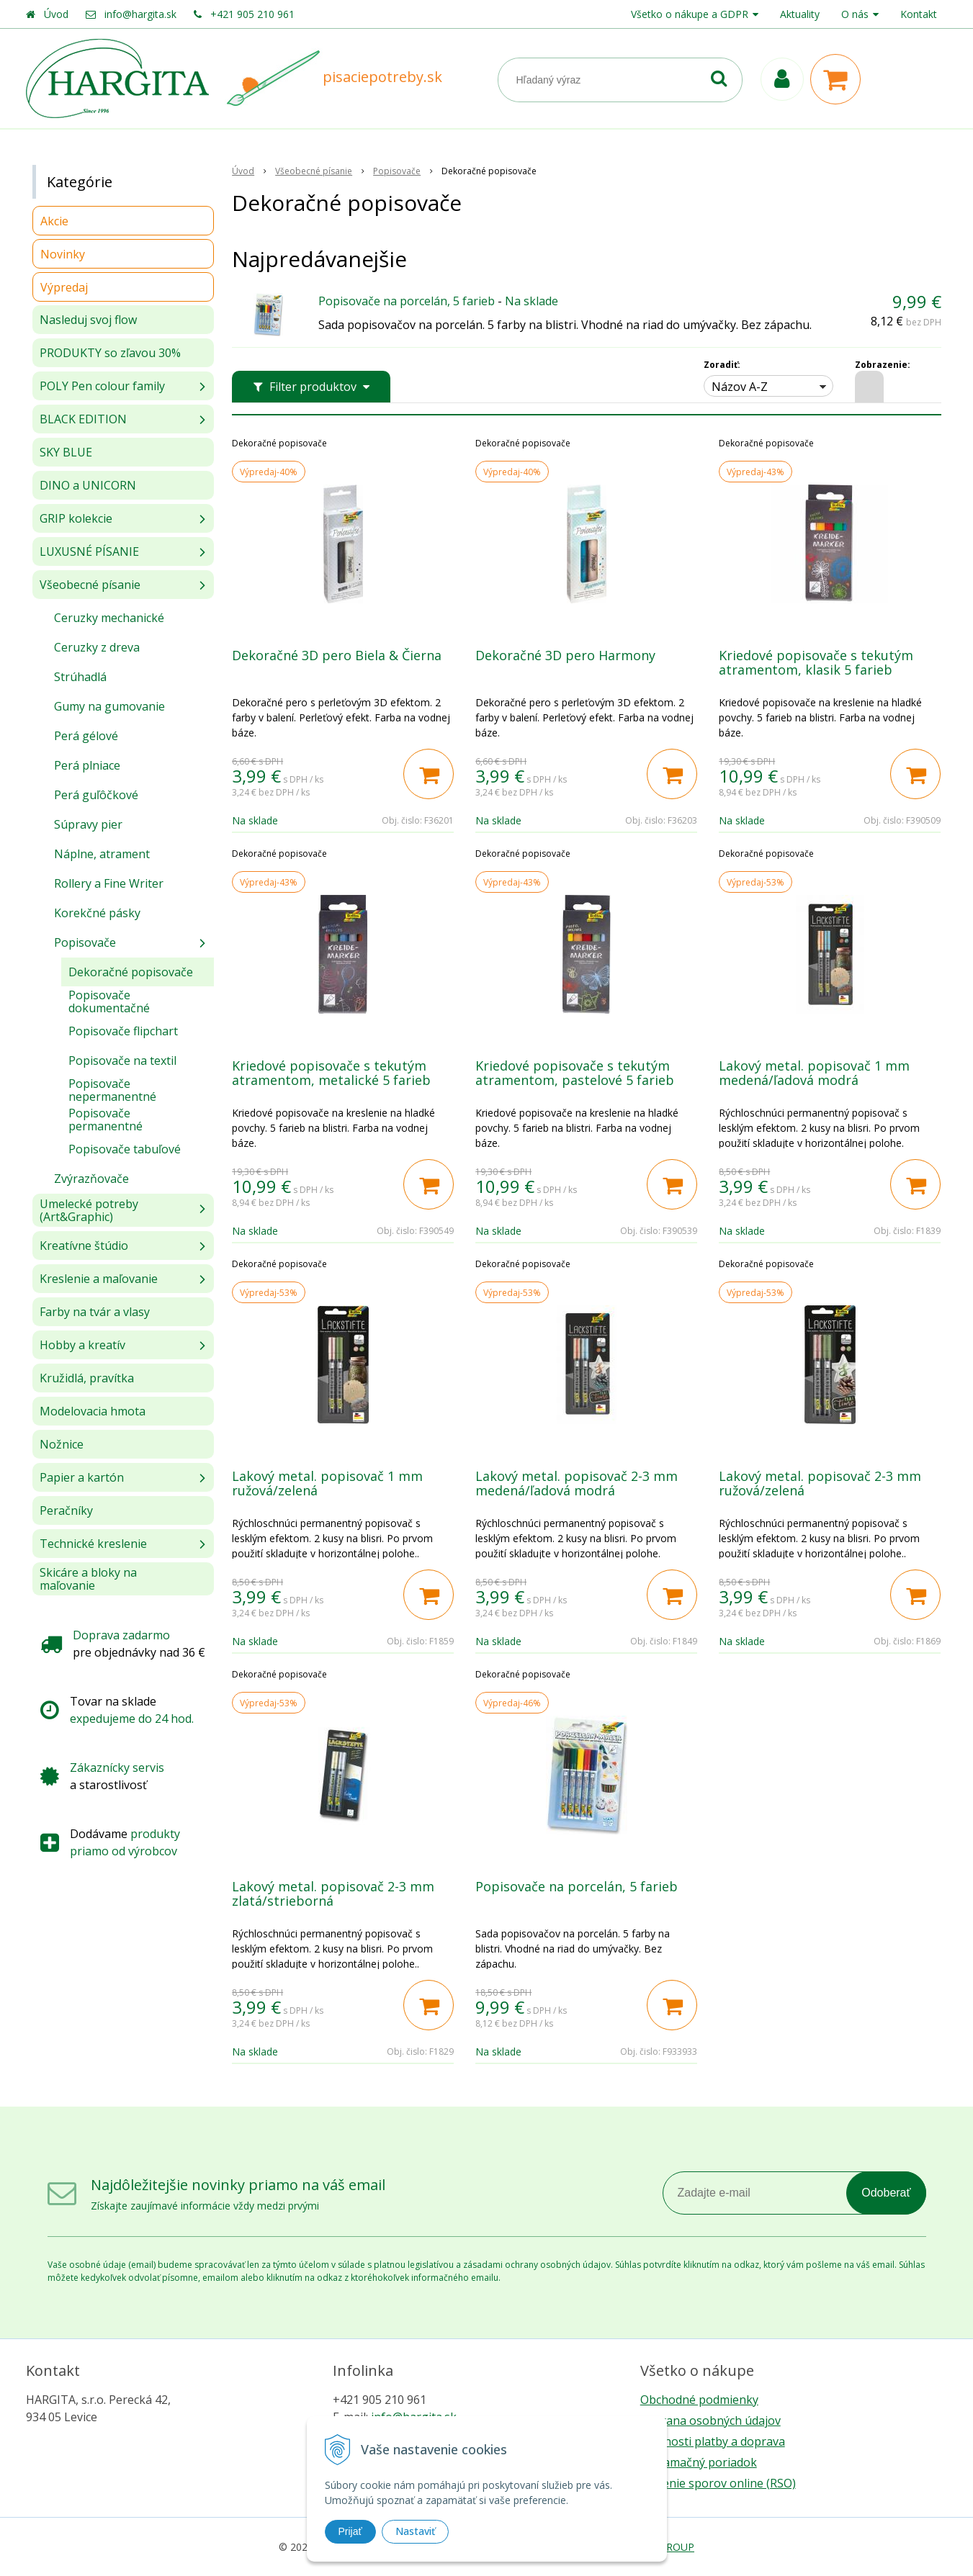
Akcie (54, 221)
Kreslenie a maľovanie (99, 1279)
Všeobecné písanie (90, 585)
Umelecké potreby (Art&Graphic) (89, 1210)
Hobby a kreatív (82, 1345)
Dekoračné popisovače (130, 972)
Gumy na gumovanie (109, 706)
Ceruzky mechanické (109, 618)
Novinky (62, 254)
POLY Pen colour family (102, 386)
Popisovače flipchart (123, 1031)
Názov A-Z (740, 387)
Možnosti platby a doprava (712, 2441)
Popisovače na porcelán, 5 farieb (406, 301)
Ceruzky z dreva (97, 647)
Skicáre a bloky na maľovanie (88, 1578)
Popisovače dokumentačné (109, 1001)
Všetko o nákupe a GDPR (689, 14)
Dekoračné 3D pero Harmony (565, 655)
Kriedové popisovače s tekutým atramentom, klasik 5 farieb (816, 662)
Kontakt (918, 14)
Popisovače (85, 942)
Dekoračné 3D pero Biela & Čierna (336, 655)
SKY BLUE (66, 452)
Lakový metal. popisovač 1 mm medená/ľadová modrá (814, 1073)
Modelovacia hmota (92, 1411)
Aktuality (800, 14)
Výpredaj (64, 287)
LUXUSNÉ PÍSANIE (89, 551)
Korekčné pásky (97, 913)
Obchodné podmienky (699, 2400)
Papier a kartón (82, 1477)
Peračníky (66, 1510)
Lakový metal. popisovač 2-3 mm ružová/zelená (820, 1483)
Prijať (350, 2531)
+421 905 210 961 (252, 14)
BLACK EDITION (83, 419)
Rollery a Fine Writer (108, 883)
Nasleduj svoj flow (88, 320)
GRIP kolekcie (76, 518)
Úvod (56, 14)
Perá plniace (87, 765)
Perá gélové (86, 736)
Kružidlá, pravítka (87, 1378)
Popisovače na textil (122, 1060)
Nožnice (62, 1444)
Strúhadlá (80, 677)
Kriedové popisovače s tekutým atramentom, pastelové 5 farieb (574, 1073)
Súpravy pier (88, 824)
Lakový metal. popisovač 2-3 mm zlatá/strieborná (333, 1893)
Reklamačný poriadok (698, 2462)
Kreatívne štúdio (84, 1245)
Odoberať (885, 2193)
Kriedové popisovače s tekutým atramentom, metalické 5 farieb (331, 1073)
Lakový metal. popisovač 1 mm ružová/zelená (327, 1483)
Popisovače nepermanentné (112, 1090)
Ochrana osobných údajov (710, 2420)
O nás (855, 14)
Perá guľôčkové (96, 795)
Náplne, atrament (102, 854)
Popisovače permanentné (105, 1119)
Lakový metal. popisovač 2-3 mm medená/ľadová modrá (576, 1483)
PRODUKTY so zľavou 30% (110, 353)
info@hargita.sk (140, 14)
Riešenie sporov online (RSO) (718, 2483)
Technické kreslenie (93, 1544)
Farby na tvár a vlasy (95, 1312)
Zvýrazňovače (91, 1178)
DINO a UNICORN (88, 485)
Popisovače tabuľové (124, 1149)
